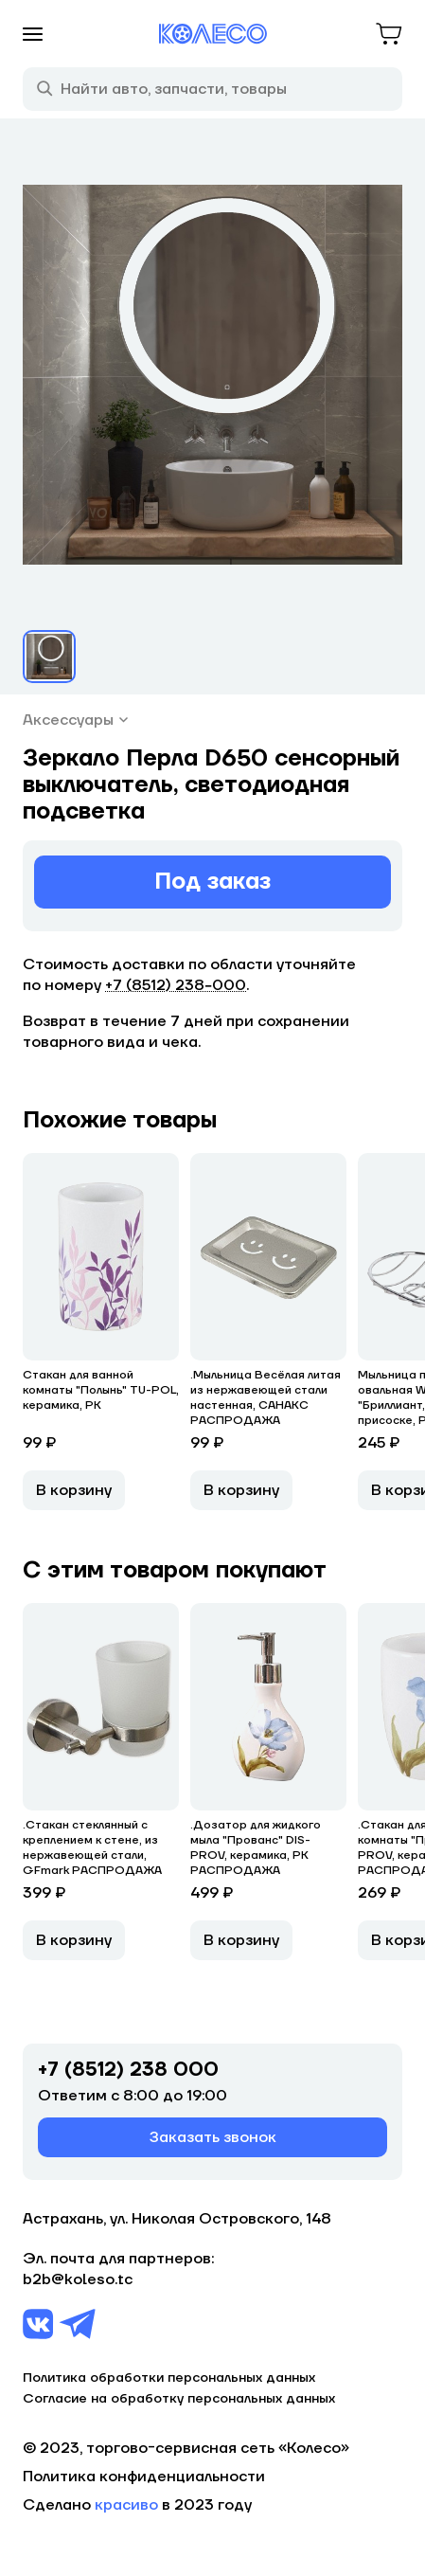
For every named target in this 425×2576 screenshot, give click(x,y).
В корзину (74, 1490)
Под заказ (212, 881)
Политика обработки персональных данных (169, 2378)
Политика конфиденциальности (144, 2476)
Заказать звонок (213, 2137)
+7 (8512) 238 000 (128, 2070)
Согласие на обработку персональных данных (179, 2398)
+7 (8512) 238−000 (175, 985)
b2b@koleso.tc (78, 2279)
